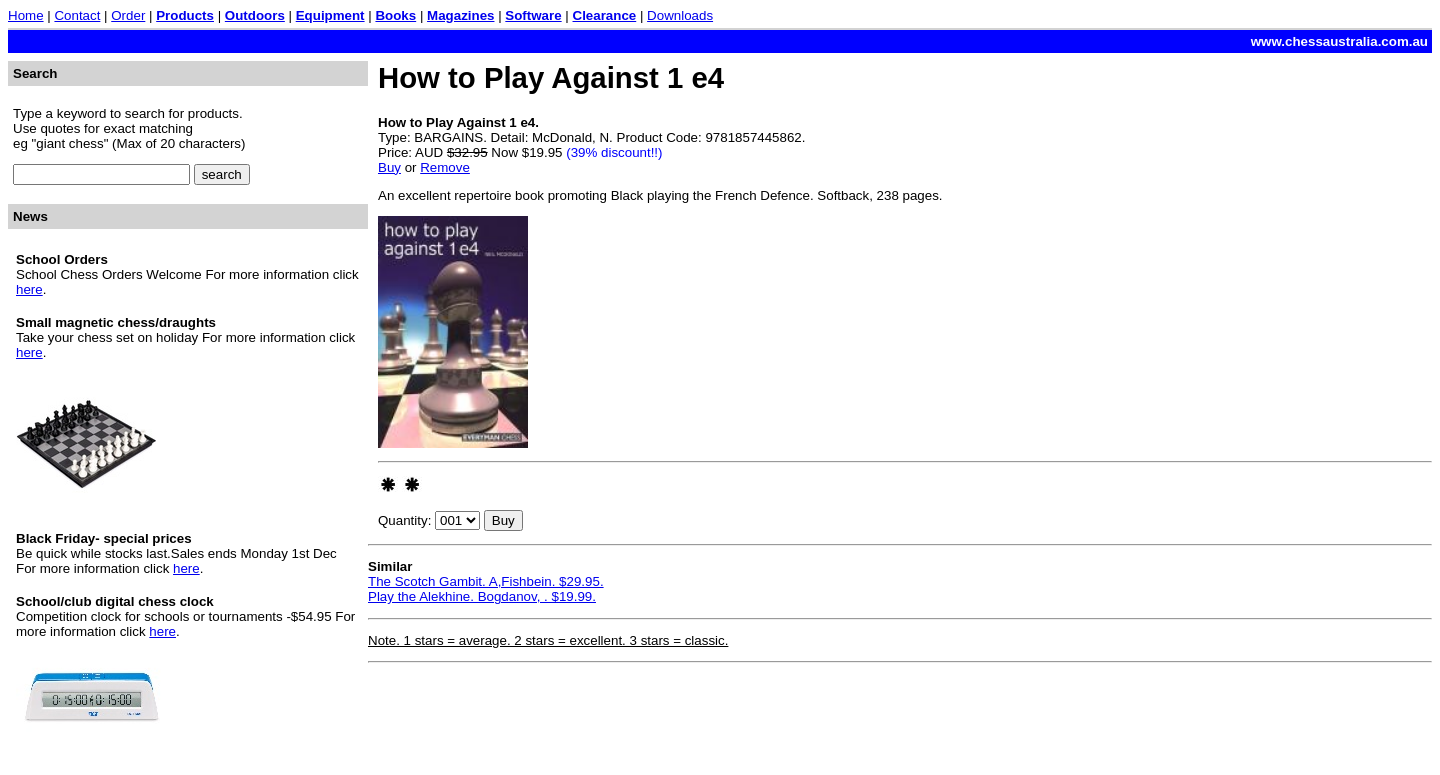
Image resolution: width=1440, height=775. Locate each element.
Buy (389, 167)
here (29, 289)
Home (26, 15)
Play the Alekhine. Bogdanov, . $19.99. (482, 596)
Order (128, 15)
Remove (445, 167)
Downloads (680, 15)
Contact (77, 15)
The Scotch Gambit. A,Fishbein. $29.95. (486, 581)
